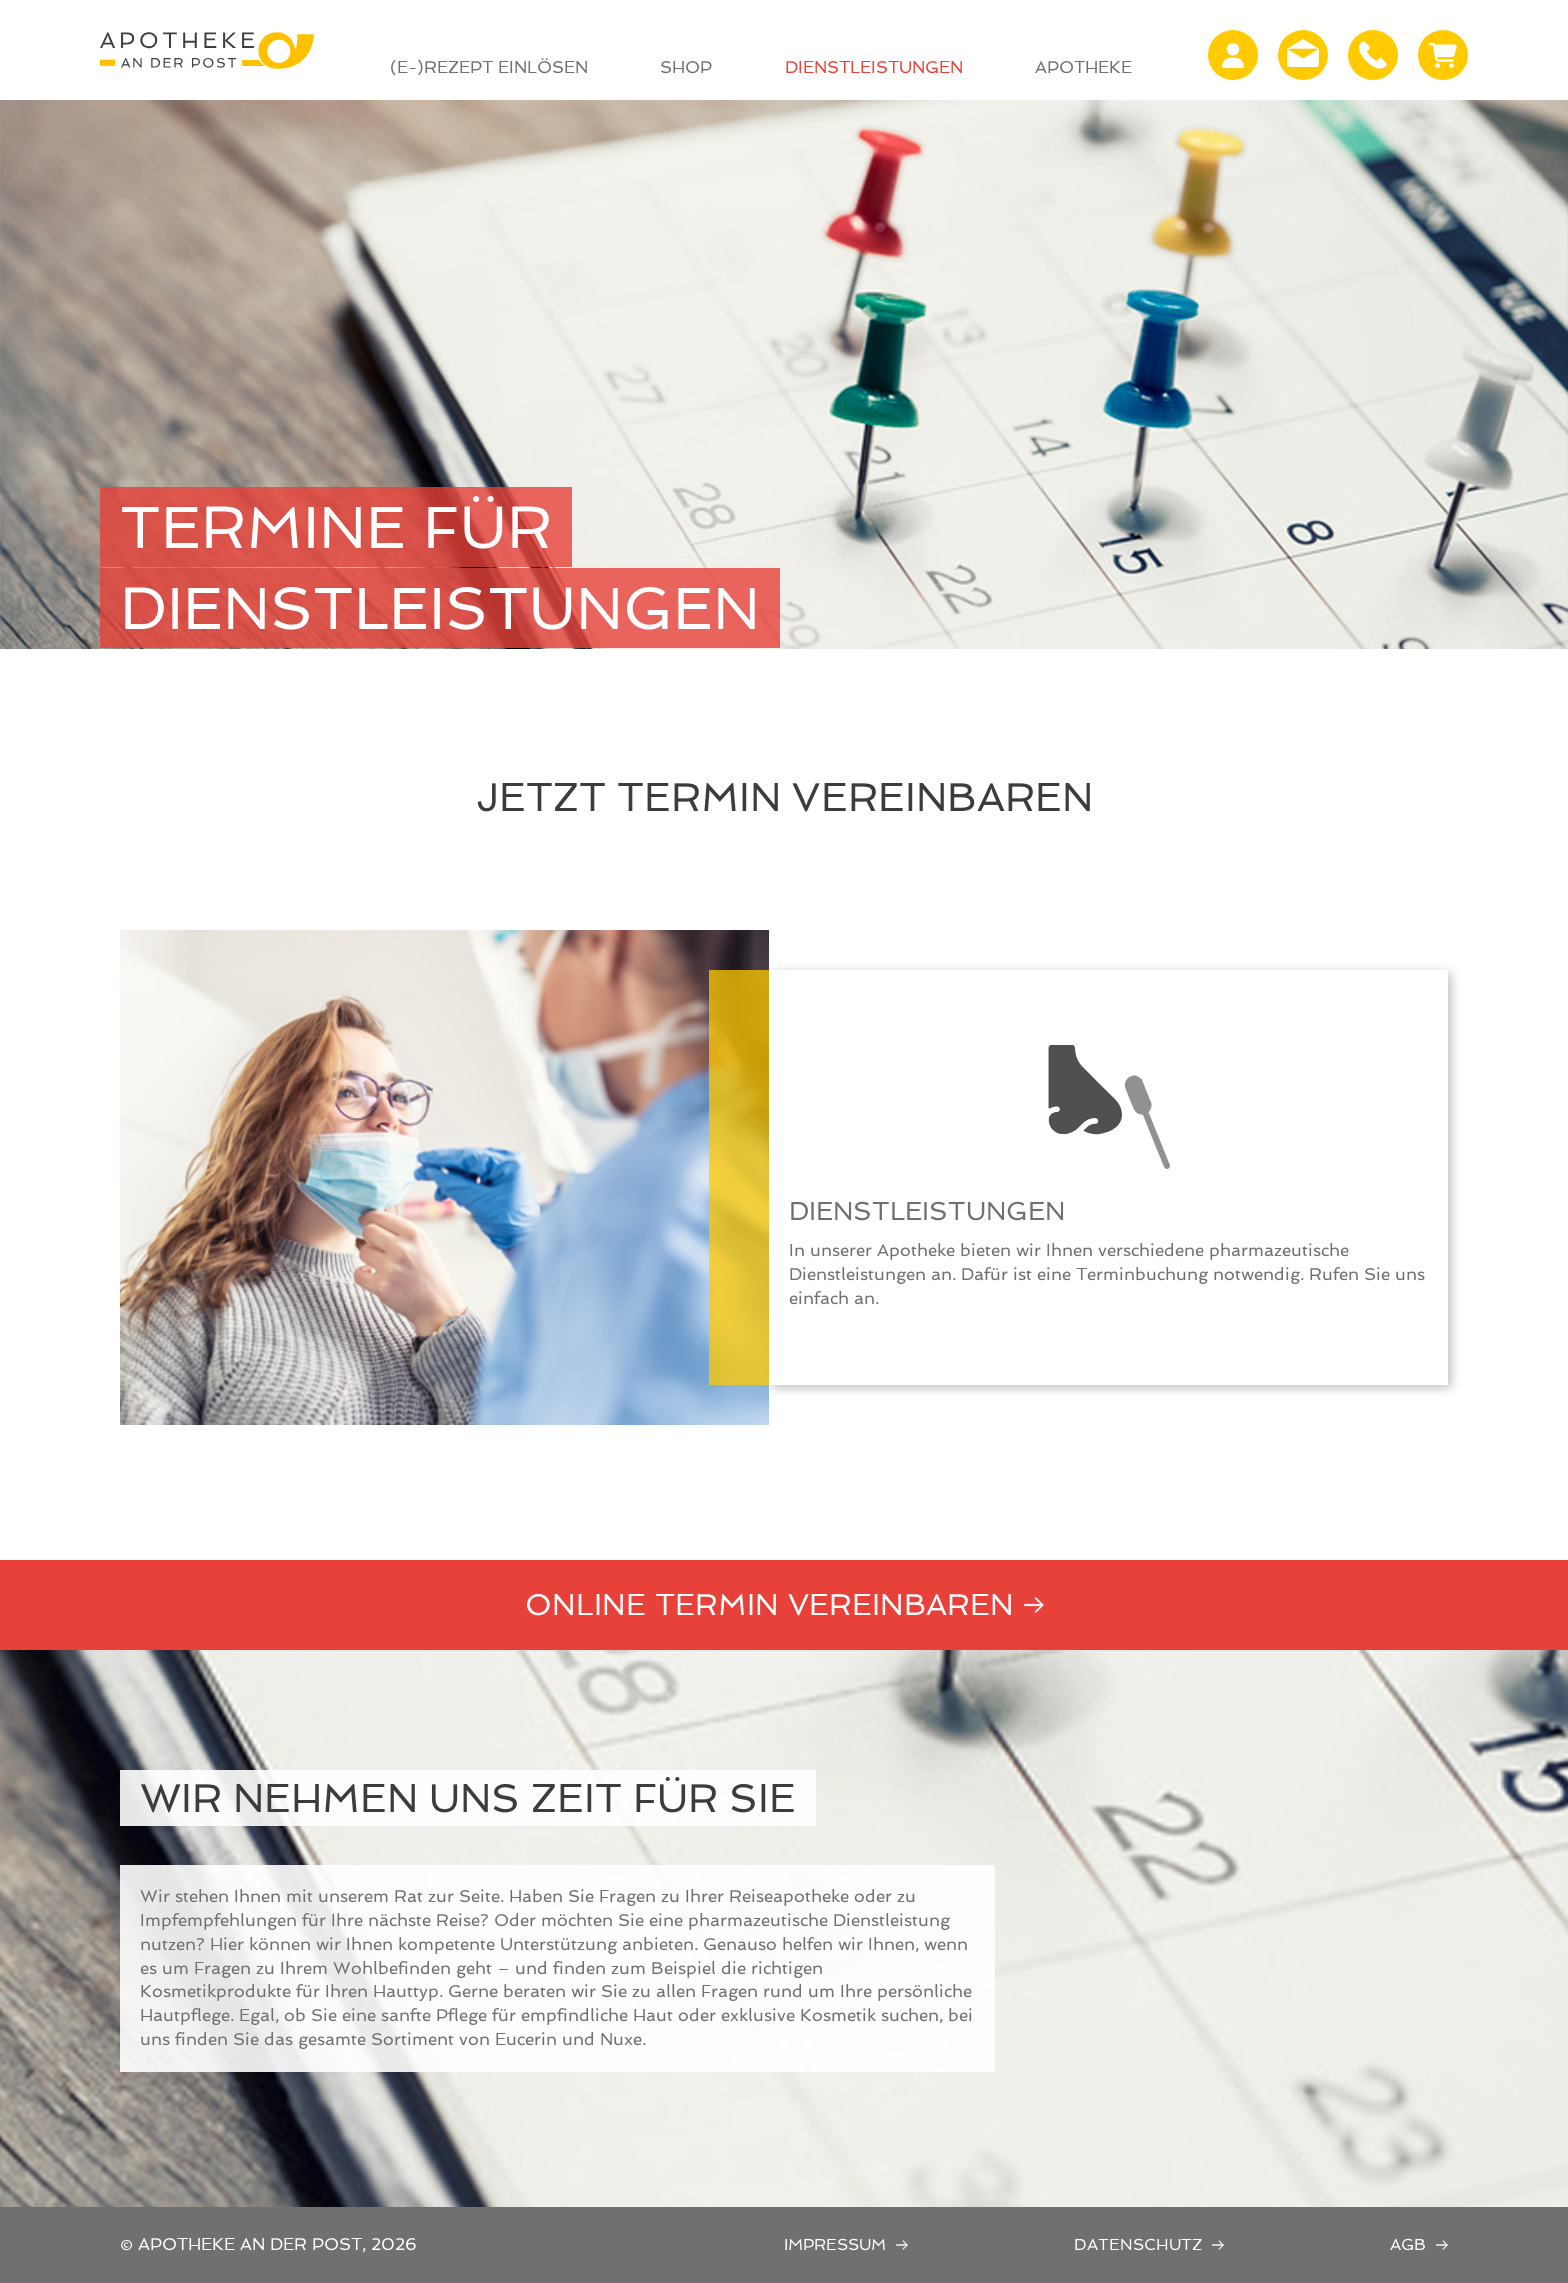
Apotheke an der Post (207, 50)
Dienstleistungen (874, 67)
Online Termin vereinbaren (769, 1604)
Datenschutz (1138, 2244)
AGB (1408, 2244)
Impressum (835, 2244)
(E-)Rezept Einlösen (489, 67)
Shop (686, 67)
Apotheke (1083, 67)
